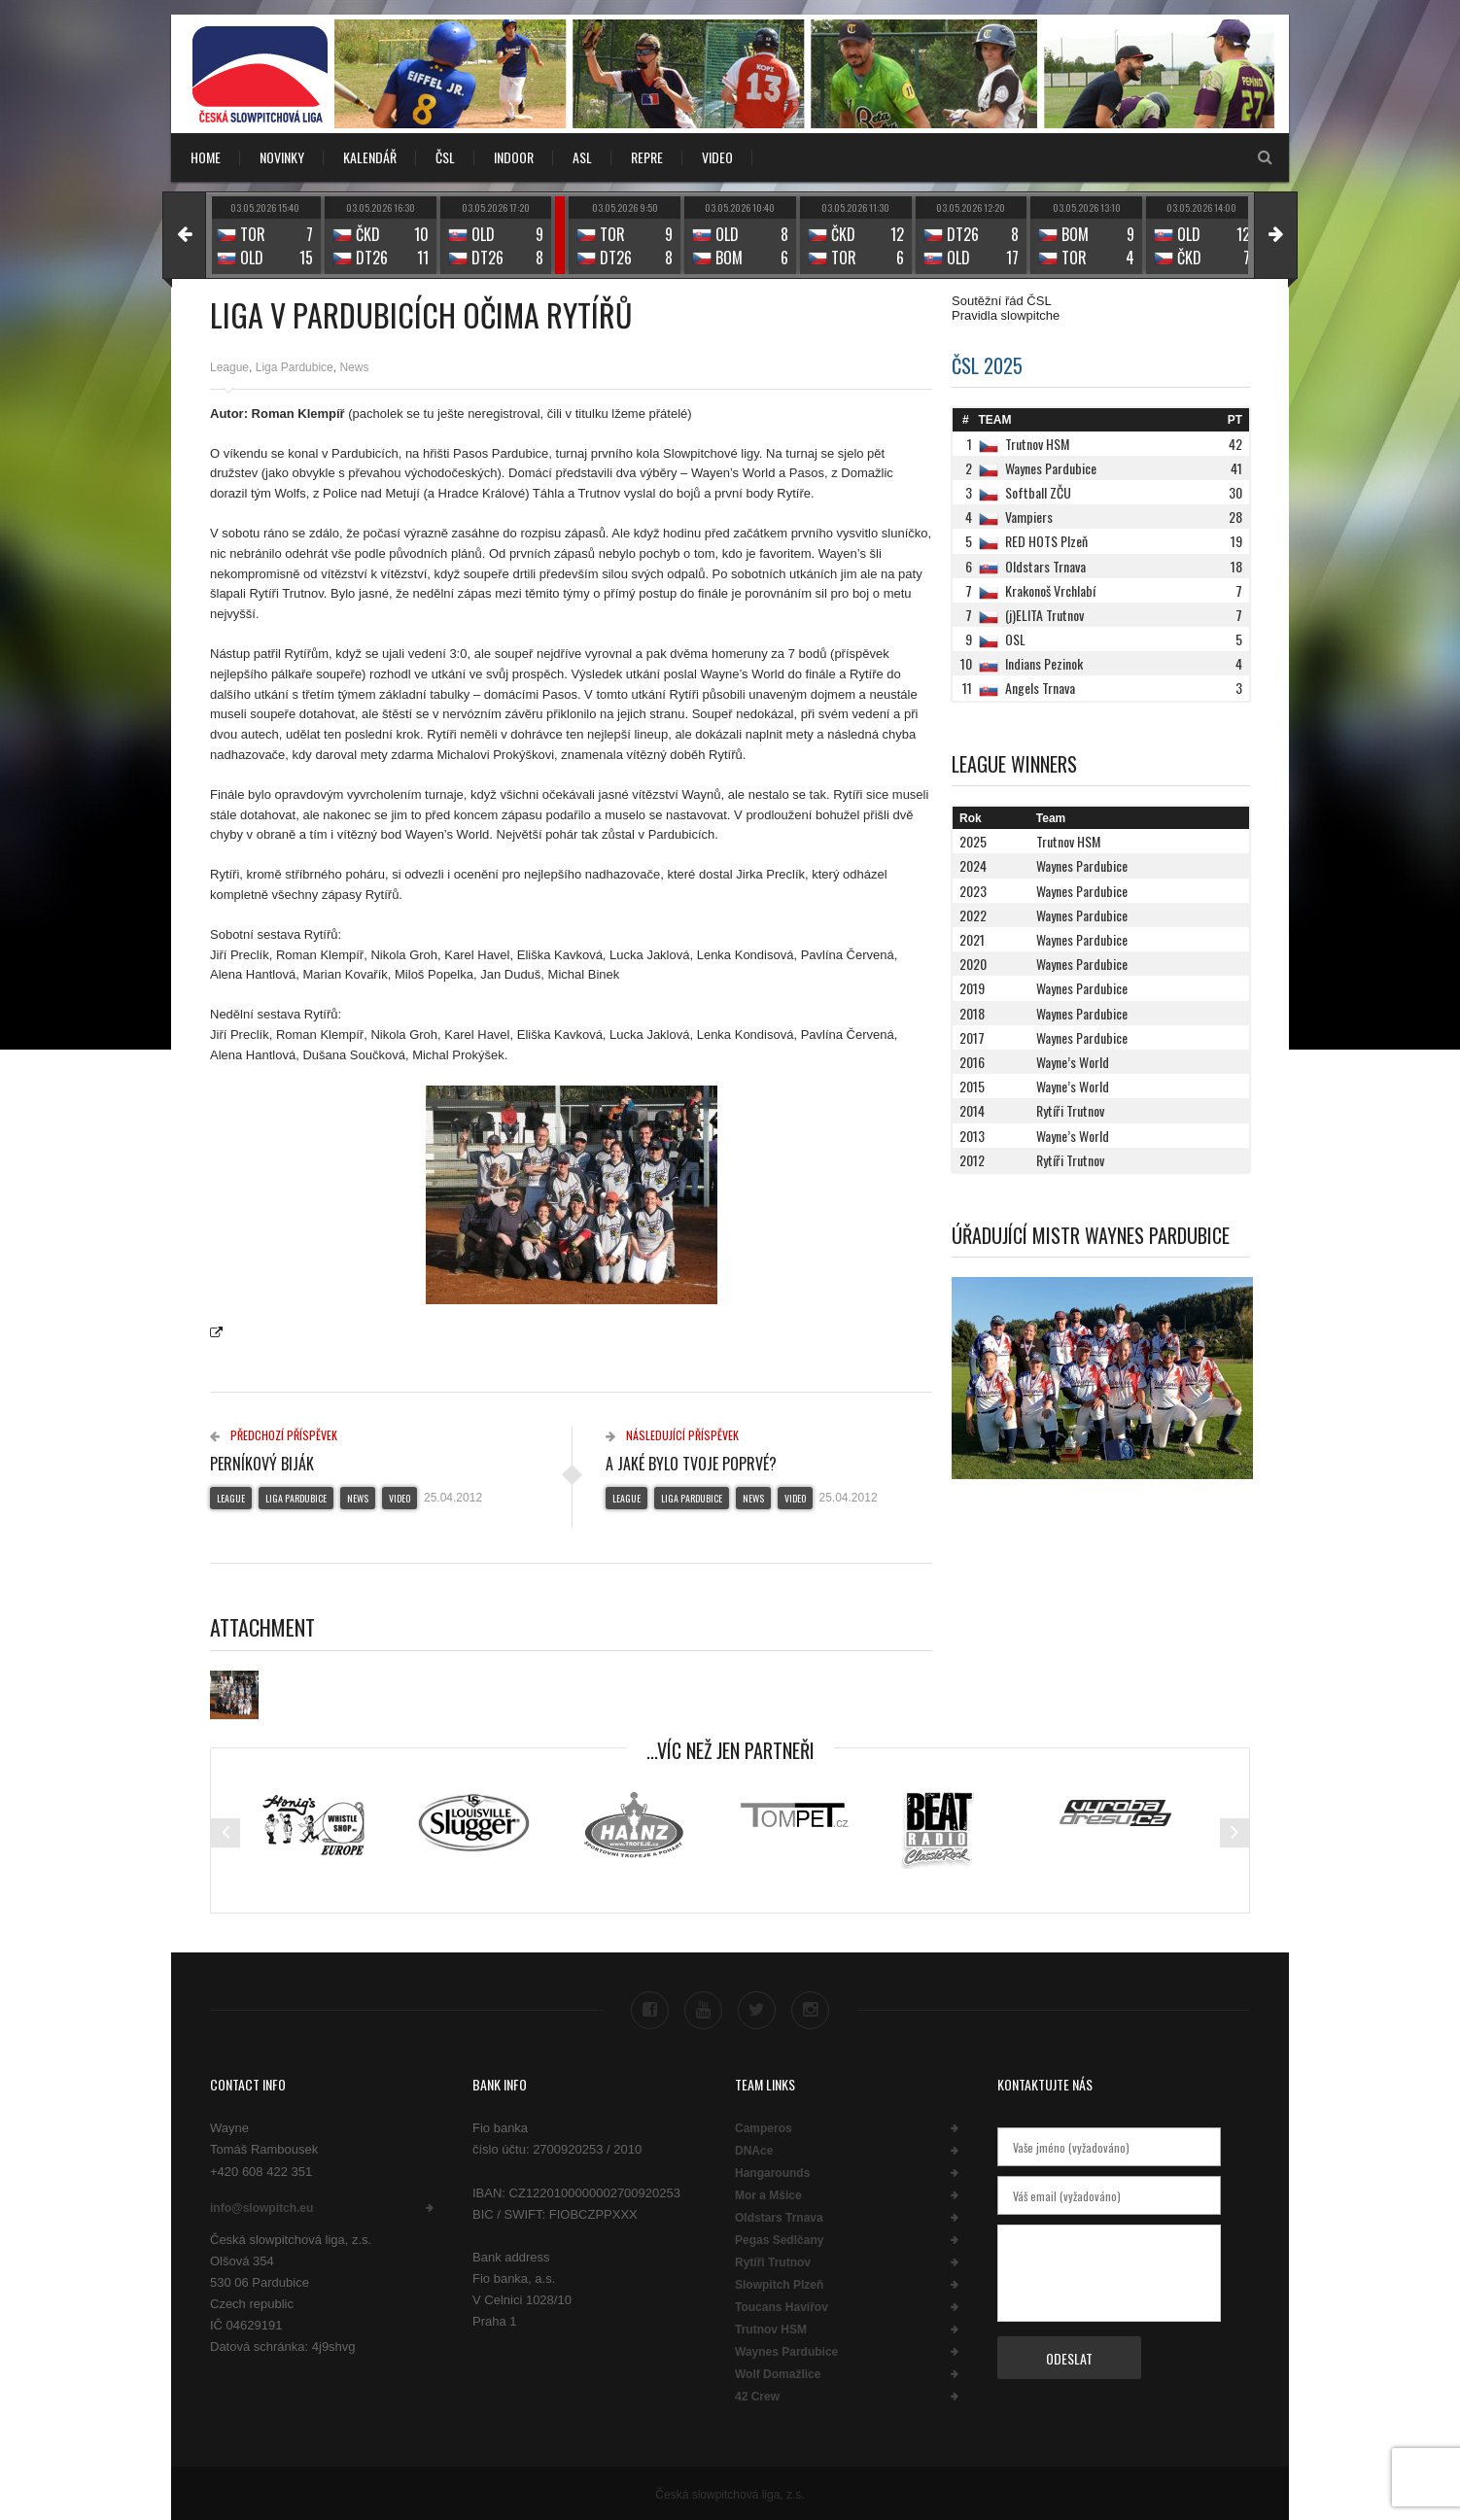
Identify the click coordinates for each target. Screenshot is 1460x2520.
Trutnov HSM (771, 2327)
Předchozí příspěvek (273, 1435)
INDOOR (514, 157)
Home (206, 157)
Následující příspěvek (672, 1435)
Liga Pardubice (294, 367)
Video (399, 1498)
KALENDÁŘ (370, 157)
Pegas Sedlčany (779, 2238)
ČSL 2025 (987, 365)
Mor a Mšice (768, 2193)
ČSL (445, 157)
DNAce (754, 2149)
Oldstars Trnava (779, 2216)
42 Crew (757, 2394)
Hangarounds (772, 2171)
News (353, 367)
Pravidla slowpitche (1006, 315)
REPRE (647, 157)
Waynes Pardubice (786, 2350)
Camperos (763, 2126)
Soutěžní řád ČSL (1002, 300)
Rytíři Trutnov (773, 2260)
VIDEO (717, 157)
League (229, 367)
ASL (582, 157)
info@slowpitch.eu (261, 2205)
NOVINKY (282, 157)
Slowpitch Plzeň (779, 2283)
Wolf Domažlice (777, 2372)
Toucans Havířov (781, 2305)
